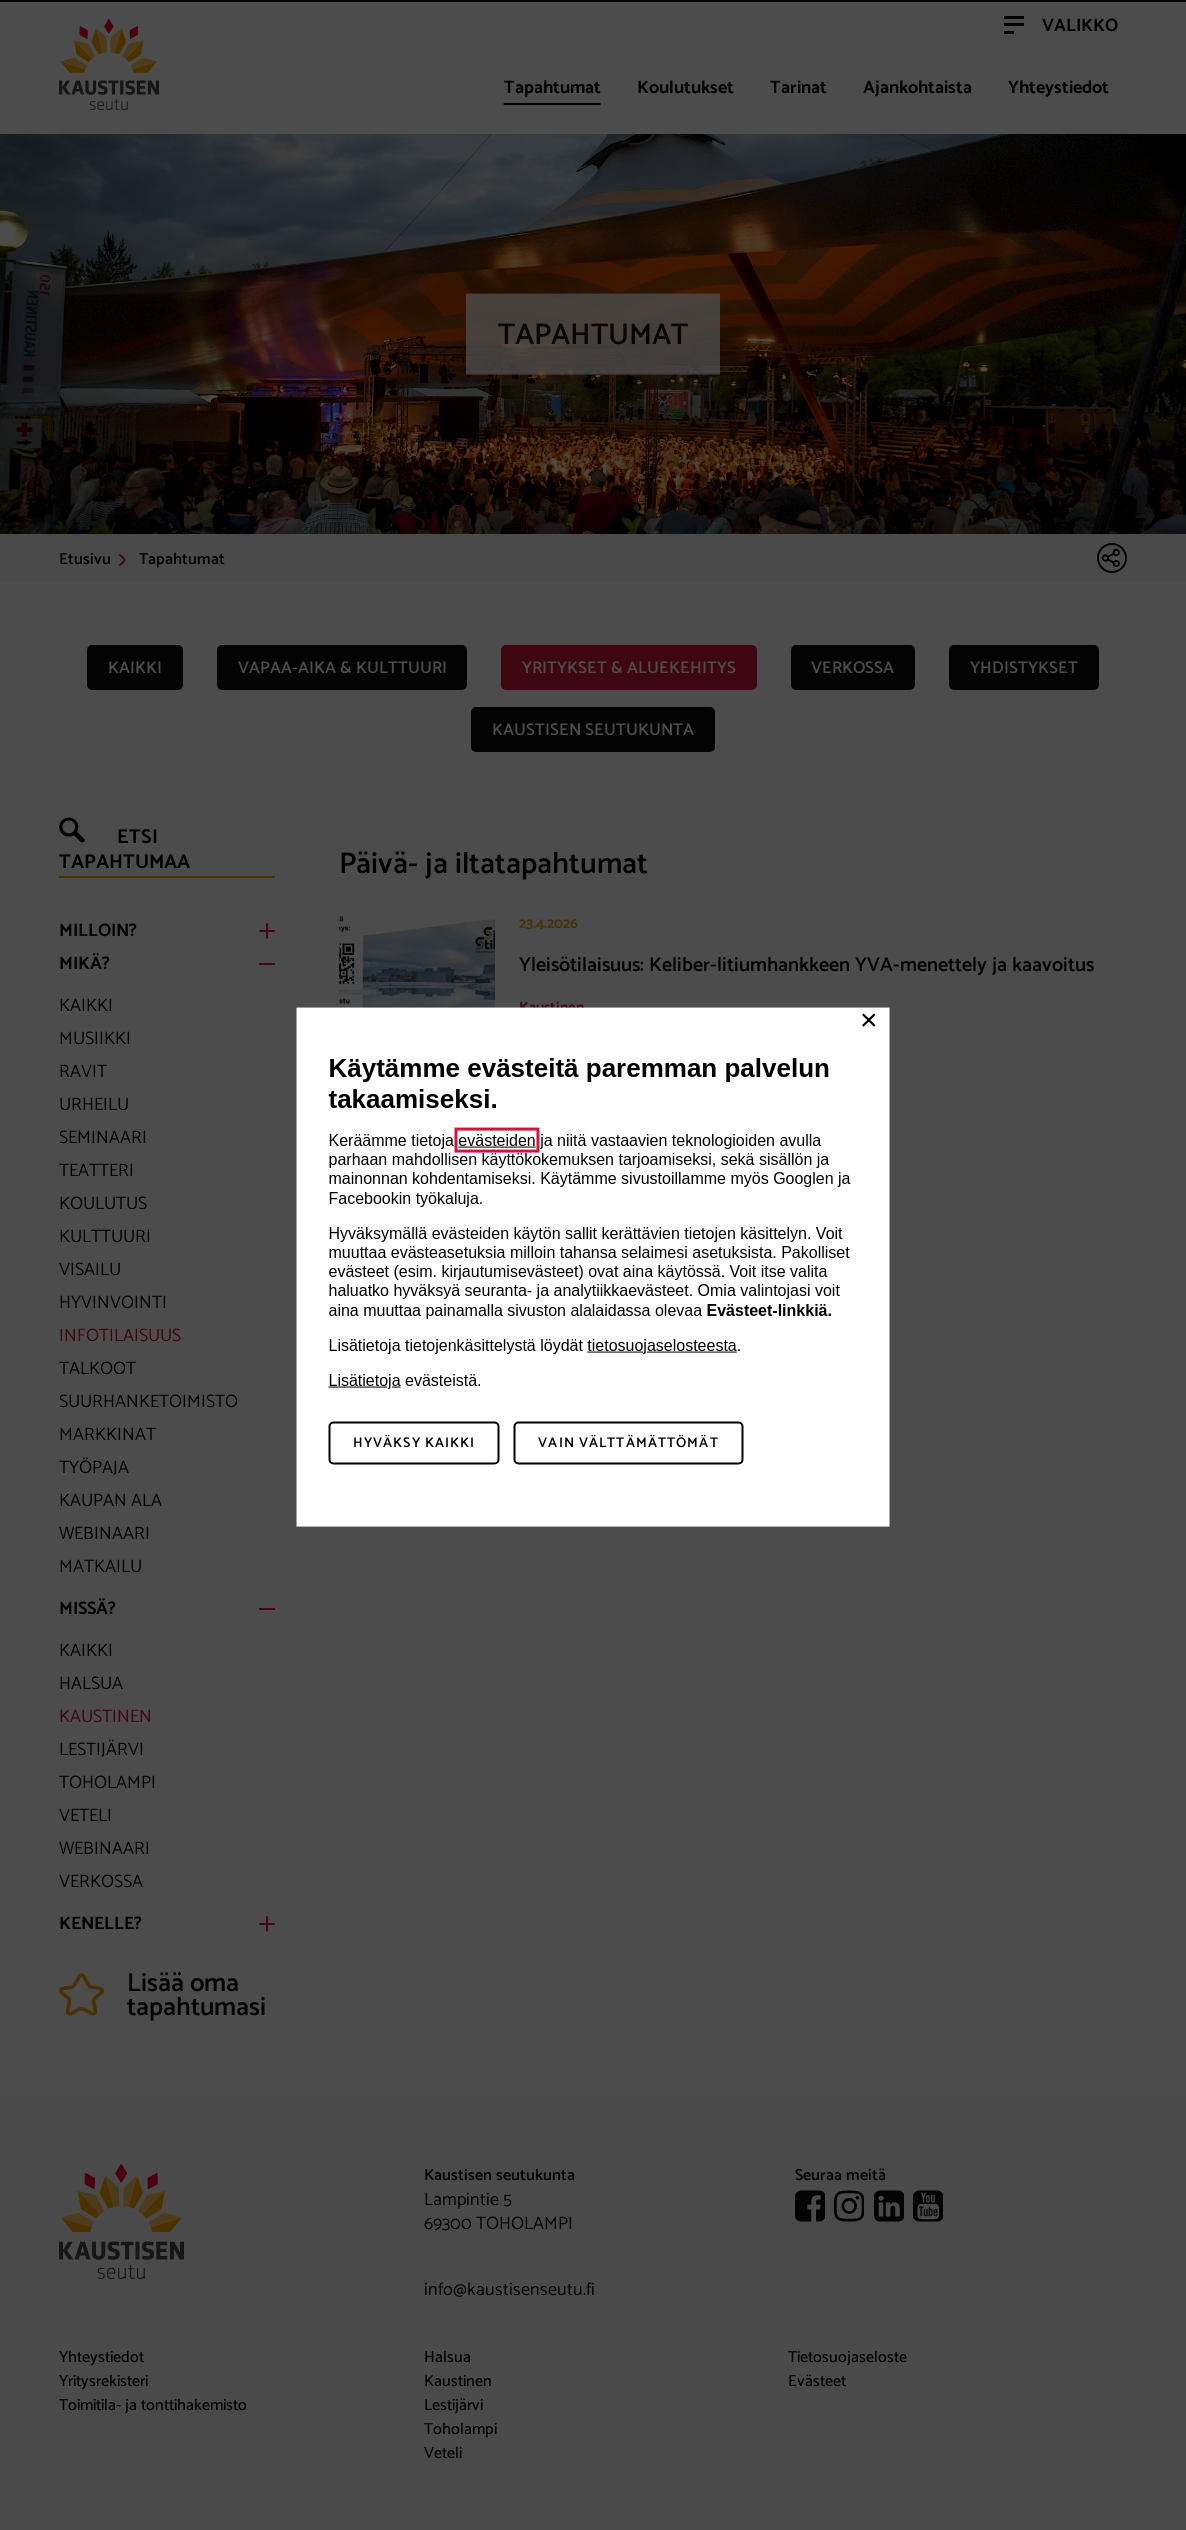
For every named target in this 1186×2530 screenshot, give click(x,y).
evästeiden (496, 1140)
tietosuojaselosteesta (661, 1344)
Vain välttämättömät (628, 1442)
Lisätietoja (365, 1379)
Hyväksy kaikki (414, 1442)
